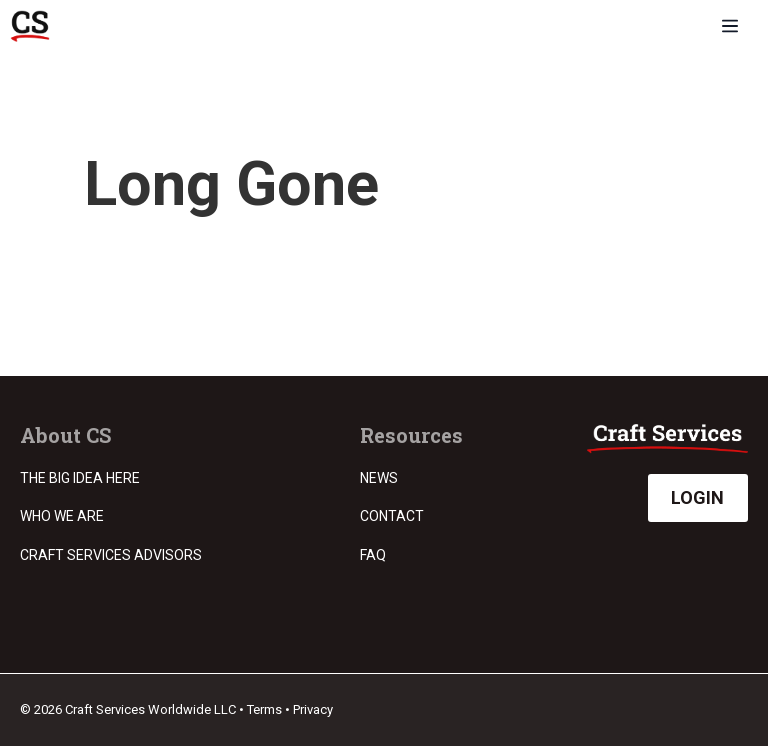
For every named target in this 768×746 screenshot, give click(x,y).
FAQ (373, 555)
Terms (264, 709)
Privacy (313, 709)
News (379, 478)
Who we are (62, 516)
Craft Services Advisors (111, 555)
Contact (392, 516)
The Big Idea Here (80, 478)
